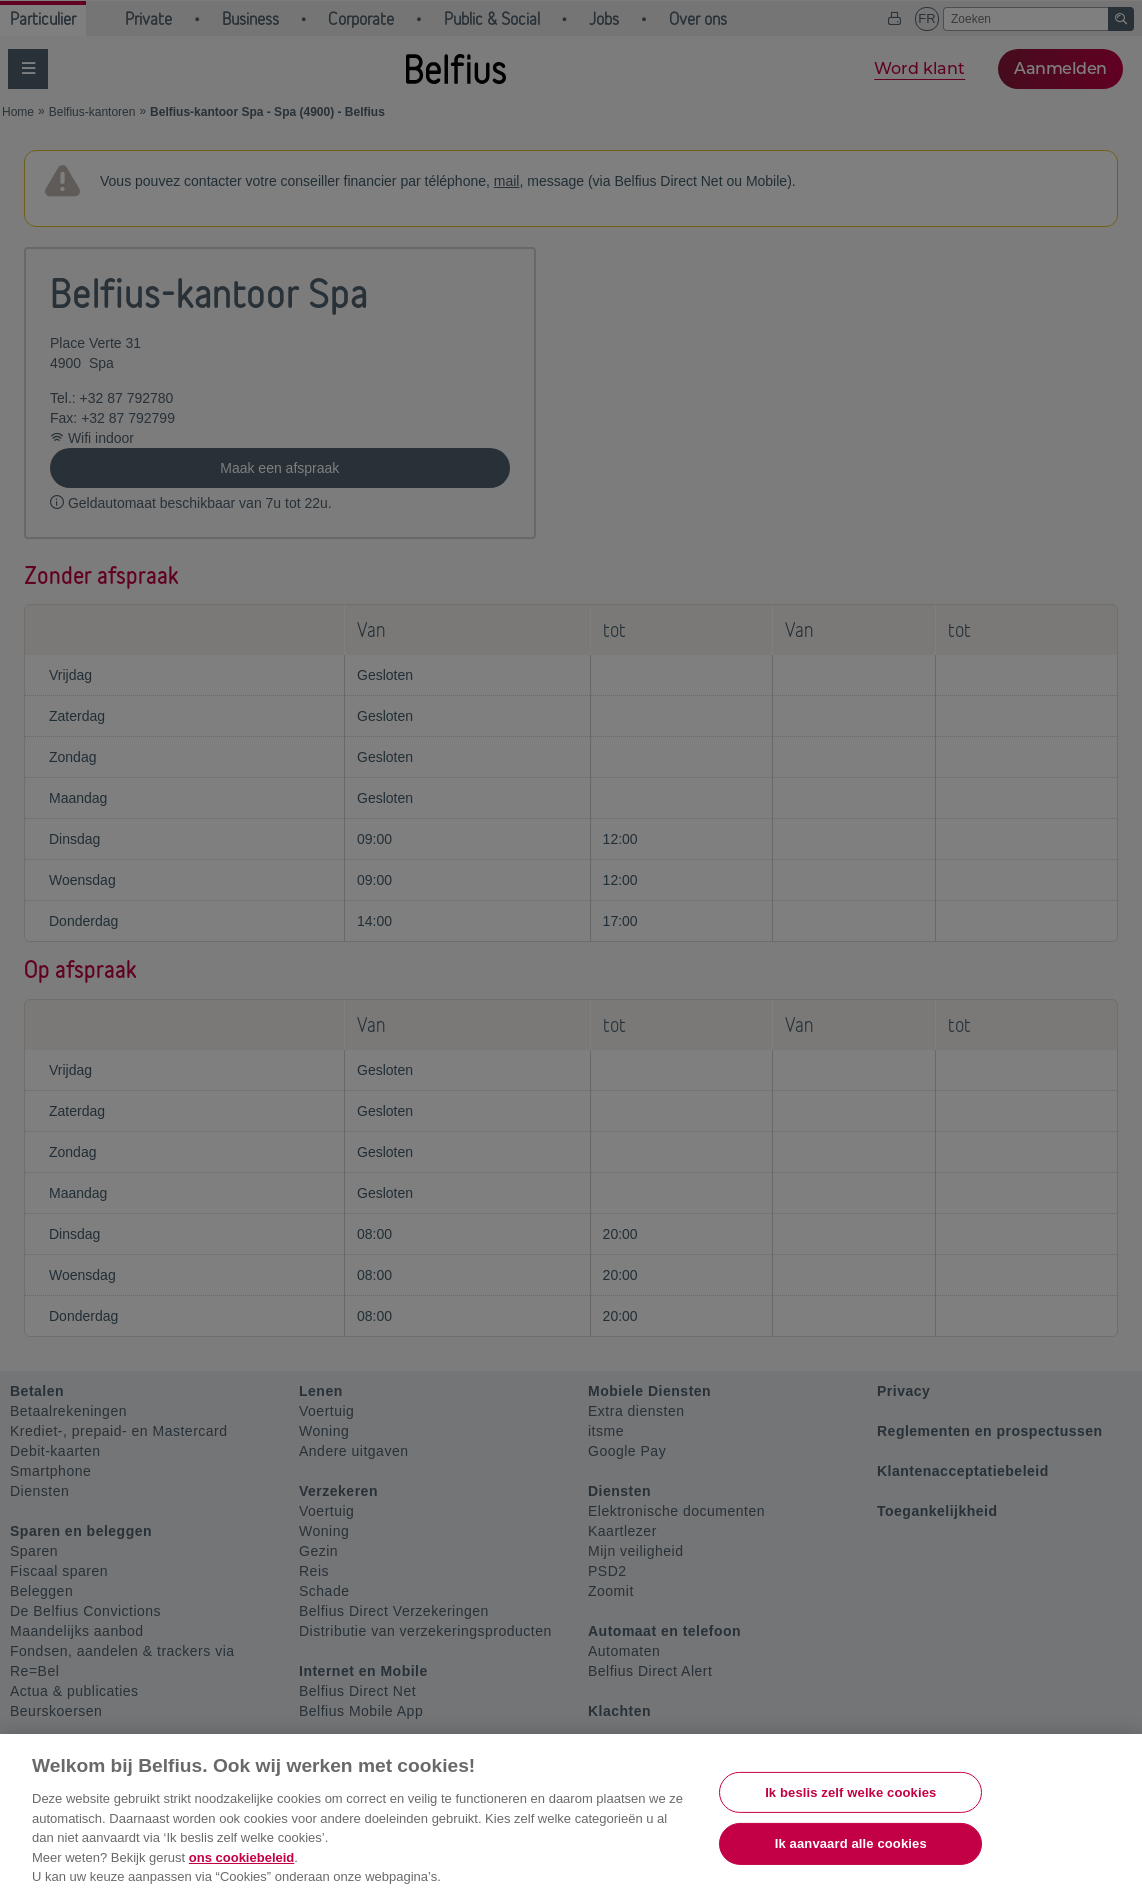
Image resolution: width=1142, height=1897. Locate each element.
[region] (571, 1815)
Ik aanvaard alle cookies (851, 1843)
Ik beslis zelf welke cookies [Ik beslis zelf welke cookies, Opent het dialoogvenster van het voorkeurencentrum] (850, 1792)
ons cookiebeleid (241, 1857)
